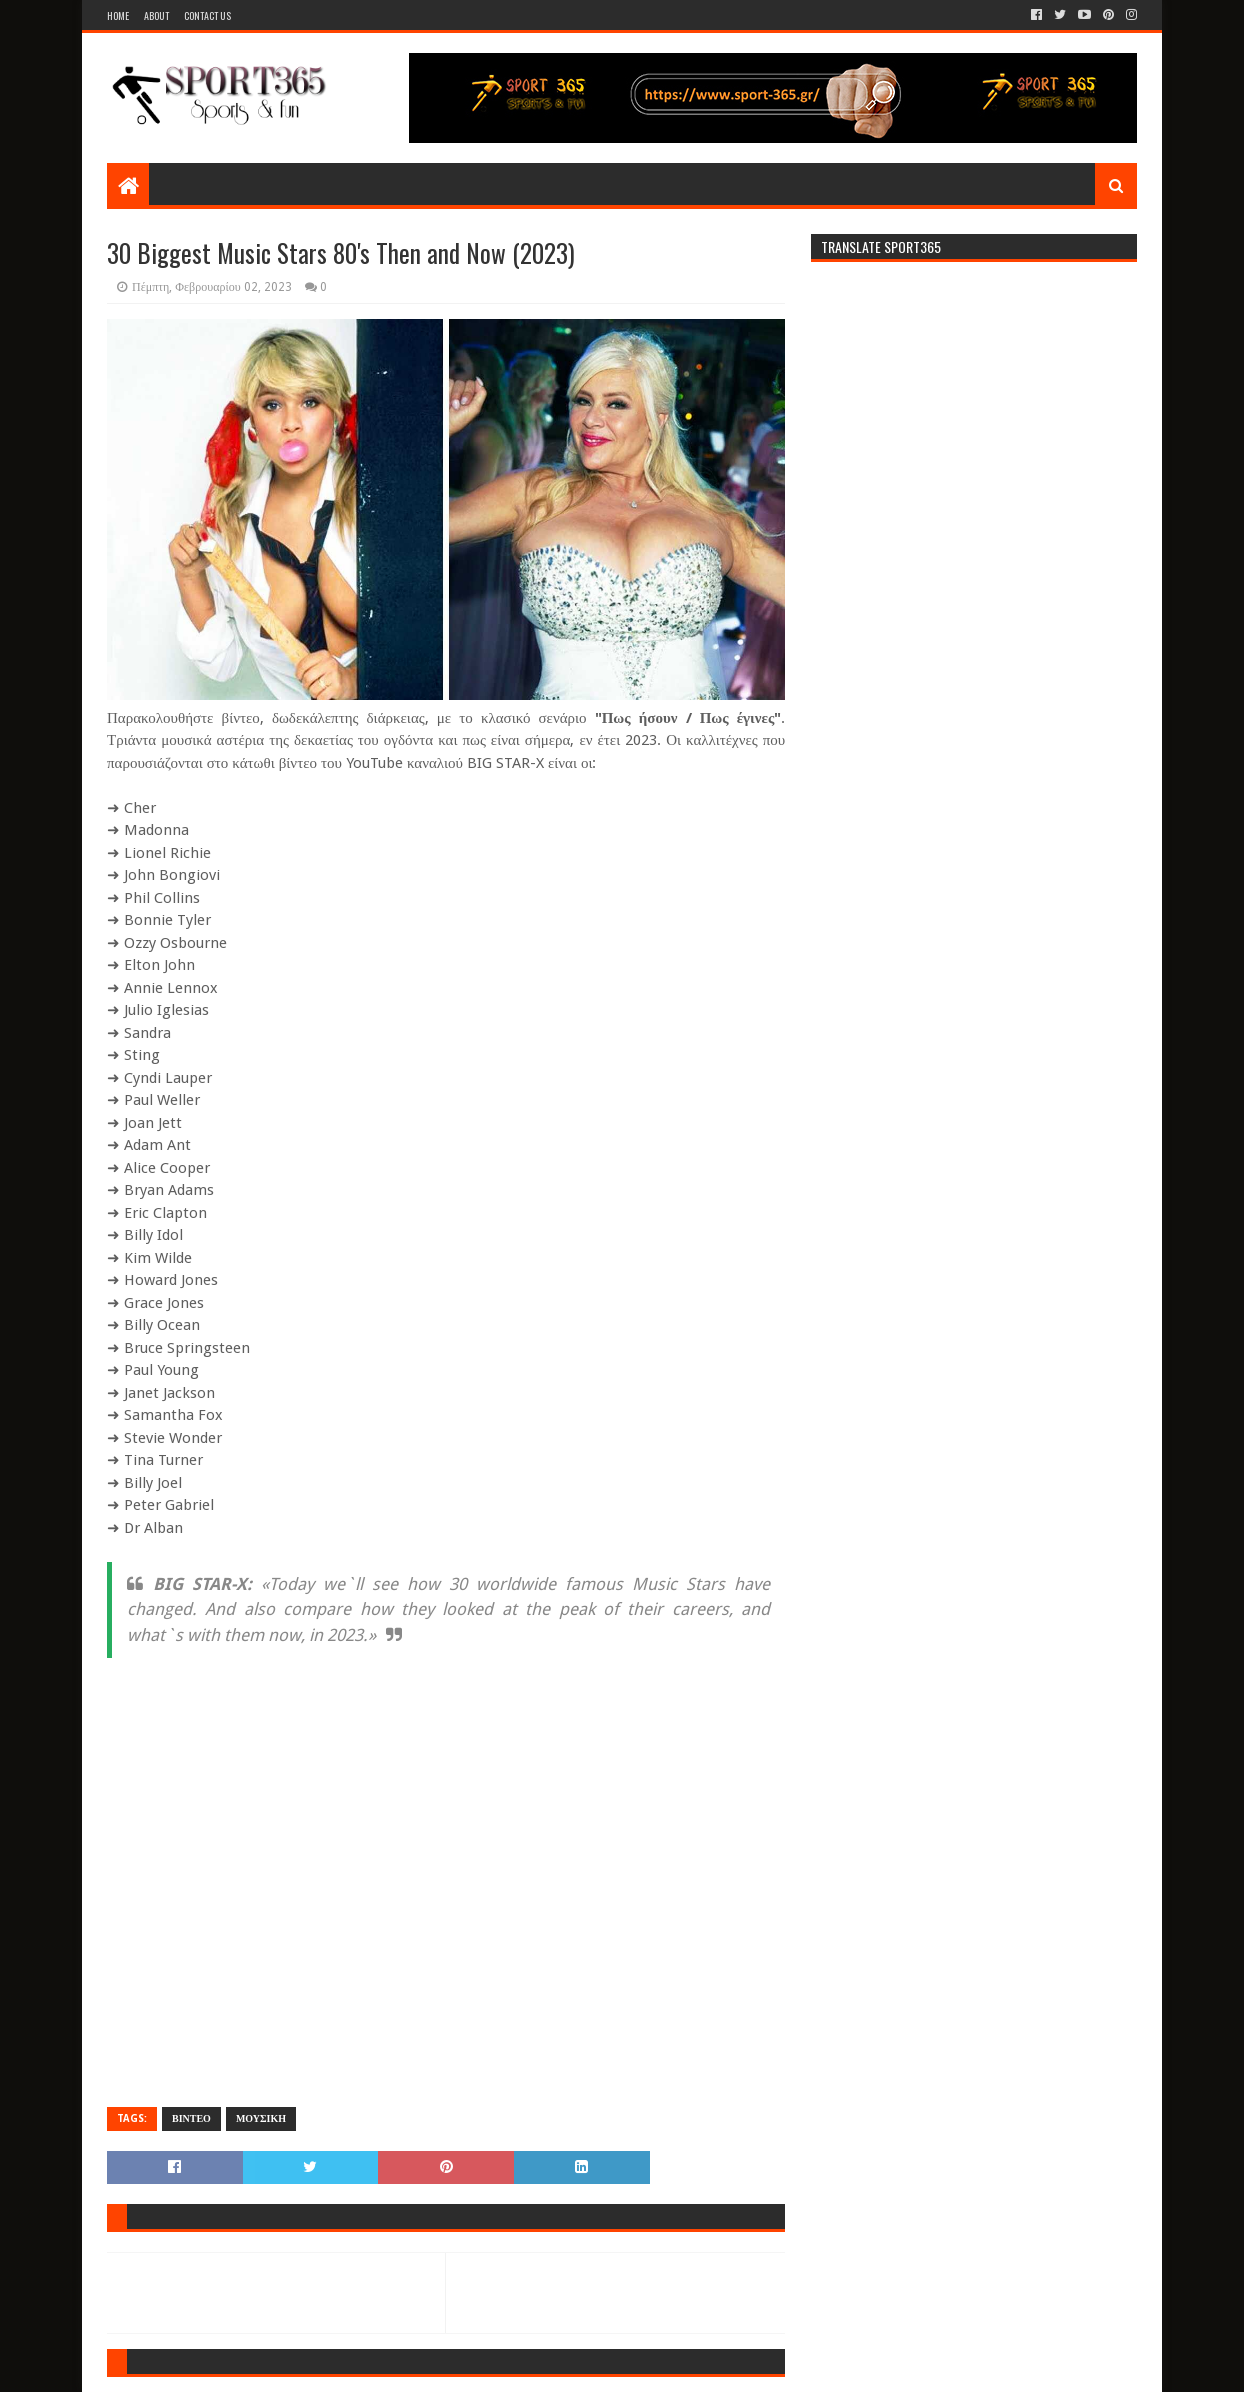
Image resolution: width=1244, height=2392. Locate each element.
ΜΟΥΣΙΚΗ (261, 2118)
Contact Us (207, 15)
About (156, 15)
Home (118, 15)
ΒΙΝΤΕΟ (191, 2118)
